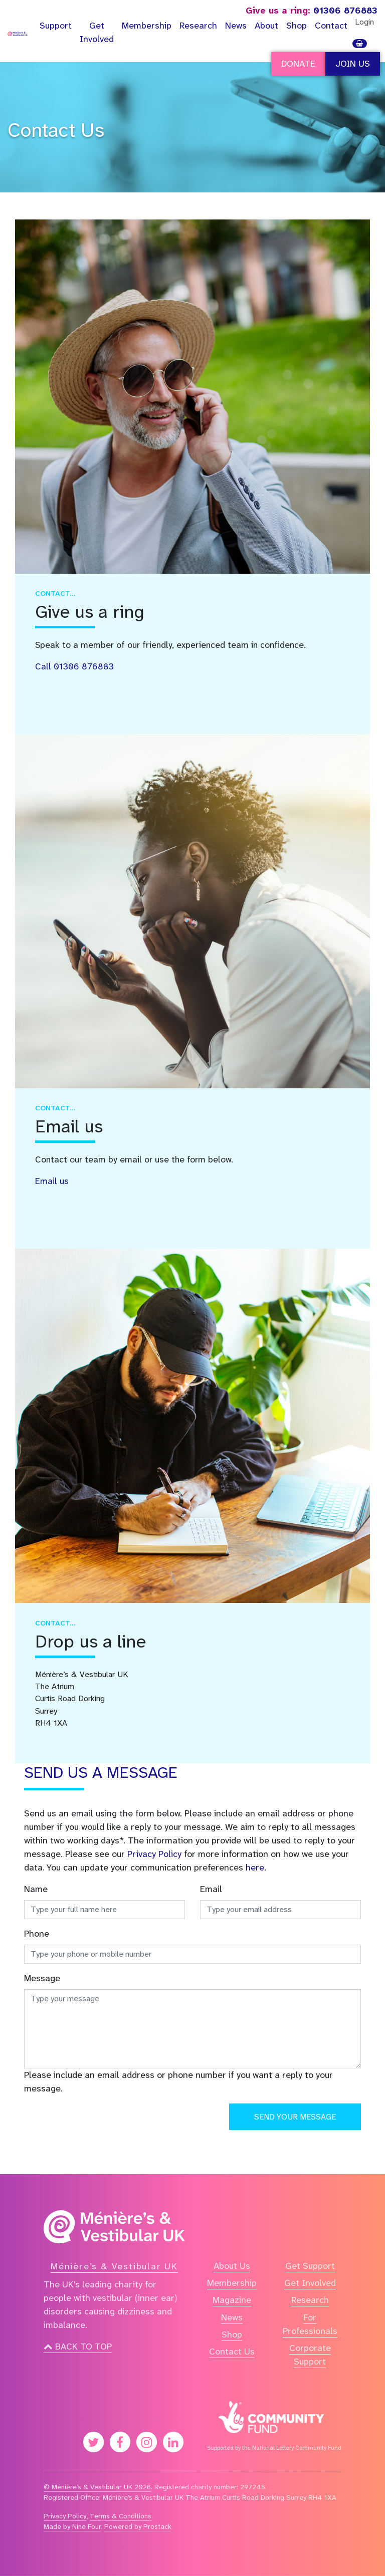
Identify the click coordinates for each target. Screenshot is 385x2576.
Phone (36, 1934)
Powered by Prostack (137, 2526)
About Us (232, 2266)
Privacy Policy (154, 1854)
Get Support (310, 2266)
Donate (298, 64)
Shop (296, 26)
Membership (146, 26)
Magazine (232, 2300)
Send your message (295, 2117)
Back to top (78, 2346)
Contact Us (56, 130)
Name (36, 1889)
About (266, 26)
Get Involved (97, 32)
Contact (331, 26)
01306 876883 (311, 11)
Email (211, 1889)
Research (198, 26)
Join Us (352, 64)
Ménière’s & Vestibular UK (114, 2266)
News (236, 26)
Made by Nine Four (72, 2526)
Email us (52, 1181)
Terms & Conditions (120, 2515)
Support (56, 26)
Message (42, 1978)
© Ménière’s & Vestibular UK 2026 (97, 2486)
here (255, 1867)
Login (364, 22)
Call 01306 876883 (74, 666)
